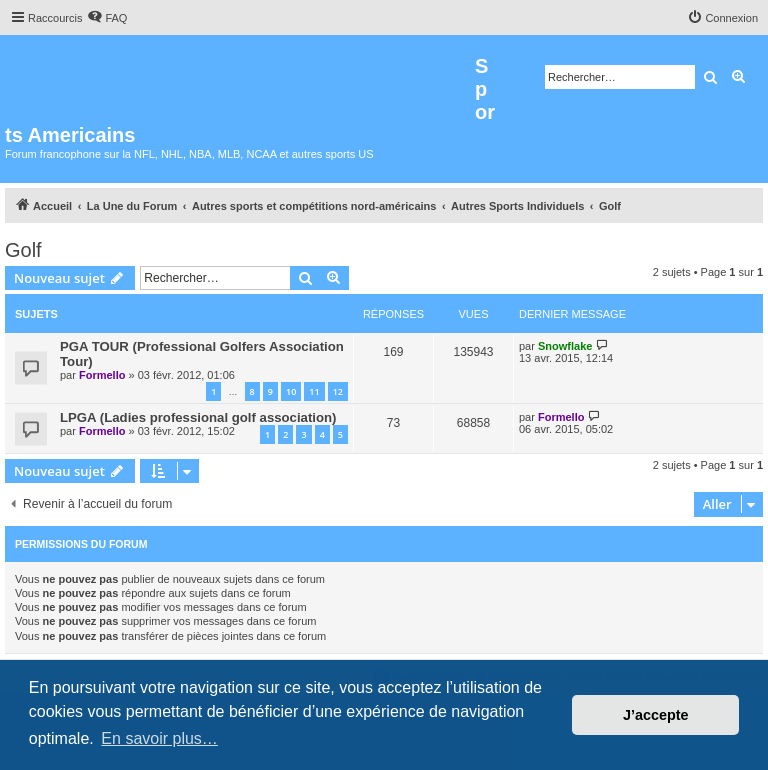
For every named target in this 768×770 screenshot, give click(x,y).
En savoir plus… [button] (159, 738)
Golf (23, 250)
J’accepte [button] (656, 715)
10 (291, 391)
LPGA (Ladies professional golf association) (198, 417)
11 (314, 391)
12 (338, 391)
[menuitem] (107, 18)
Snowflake (565, 346)
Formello (102, 375)
